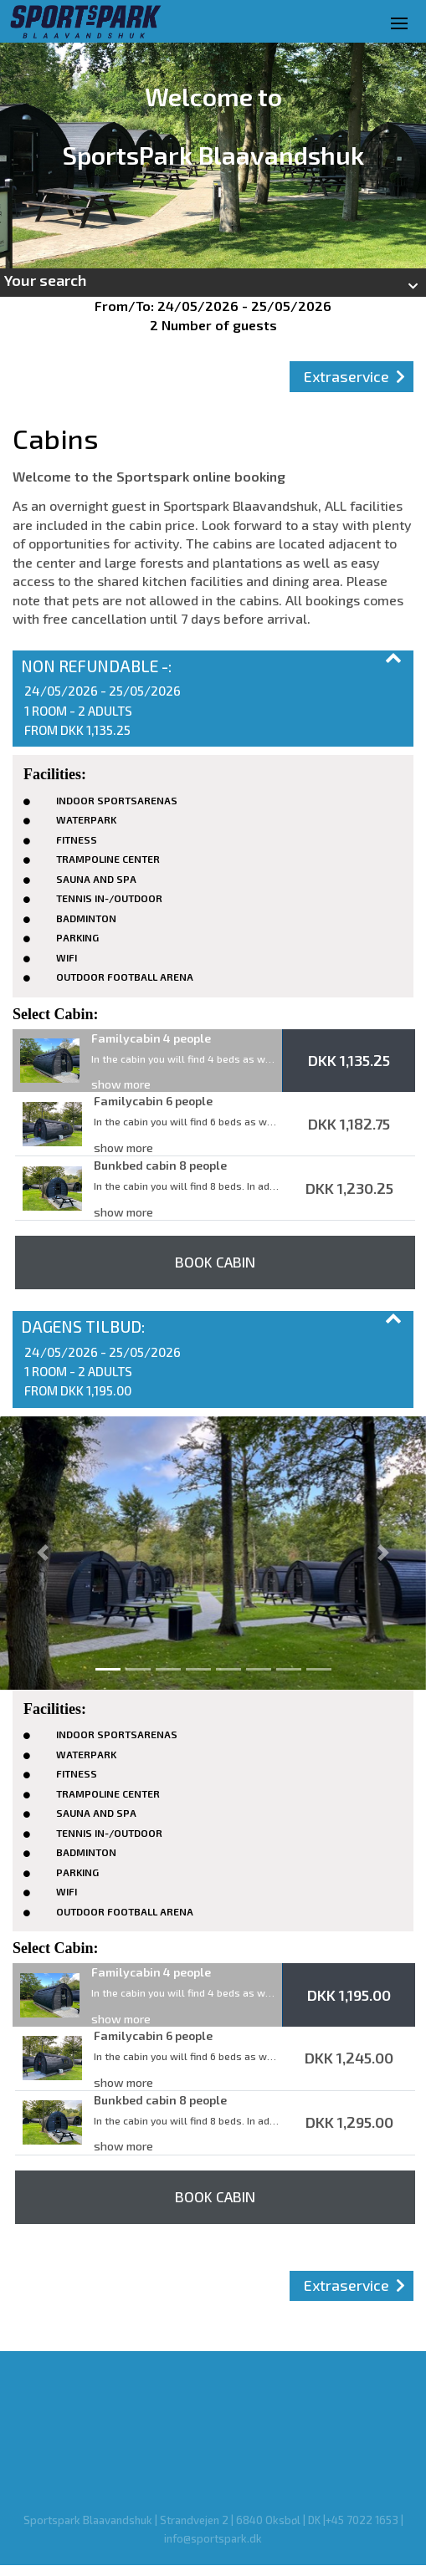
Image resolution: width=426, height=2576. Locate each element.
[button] (213, 282)
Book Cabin (215, 1261)
